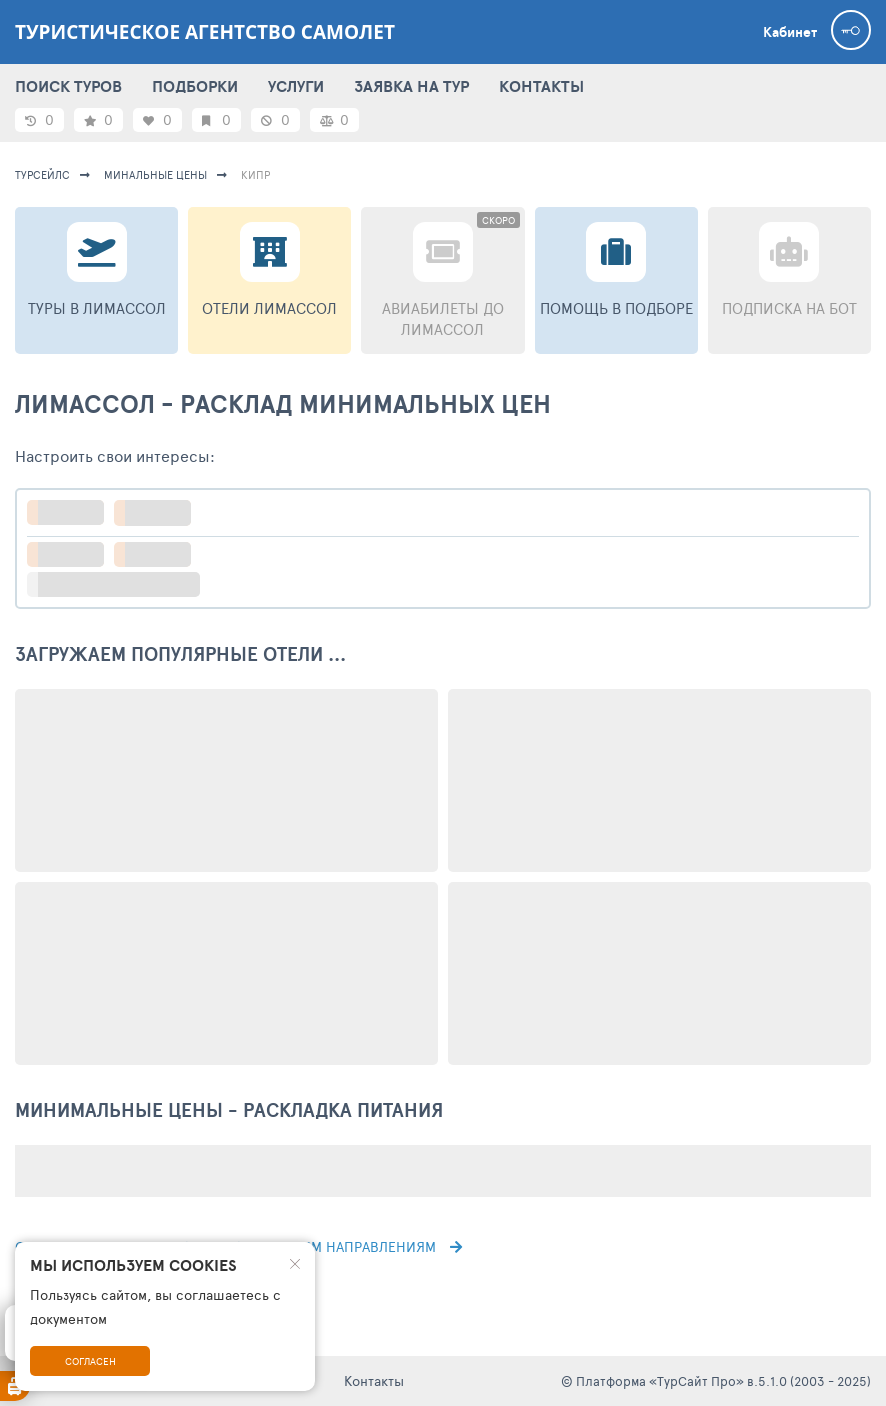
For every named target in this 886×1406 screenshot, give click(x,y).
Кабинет (790, 32)
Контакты (374, 1380)
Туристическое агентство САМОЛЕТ (205, 32)
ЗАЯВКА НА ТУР (411, 86)
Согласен (90, 1361)
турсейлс (42, 174)
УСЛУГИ (296, 86)
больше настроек (123, 584)
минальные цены (155, 174)
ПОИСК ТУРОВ (68, 86)
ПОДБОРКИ (195, 86)
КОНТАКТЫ (541, 86)
